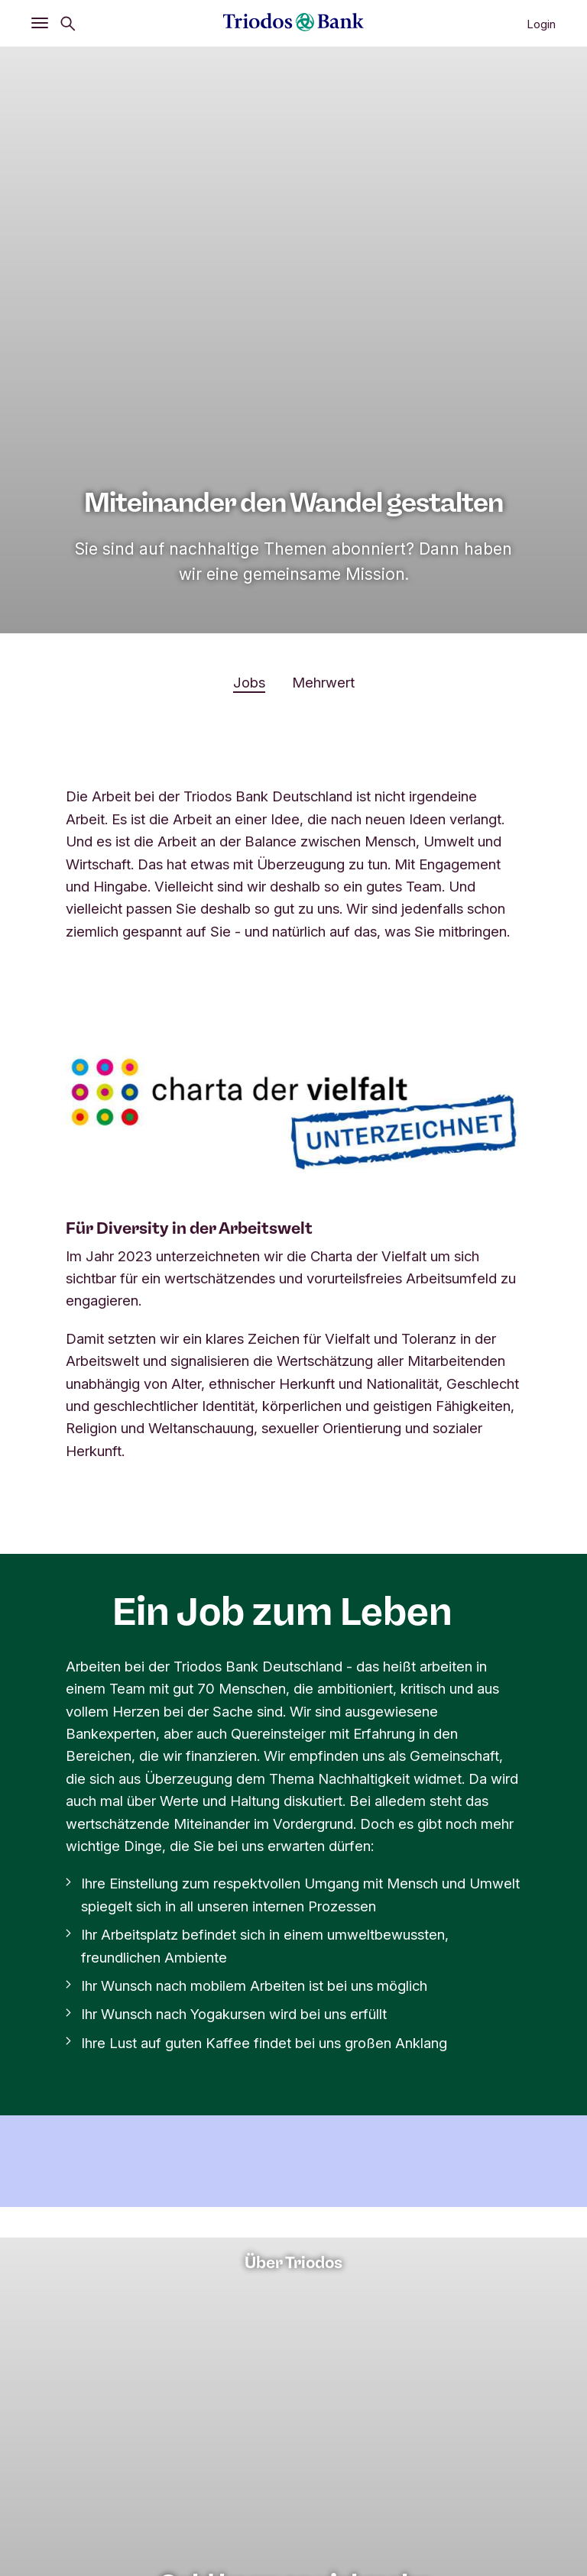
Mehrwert (323, 682)
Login (541, 24)
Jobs (249, 682)
